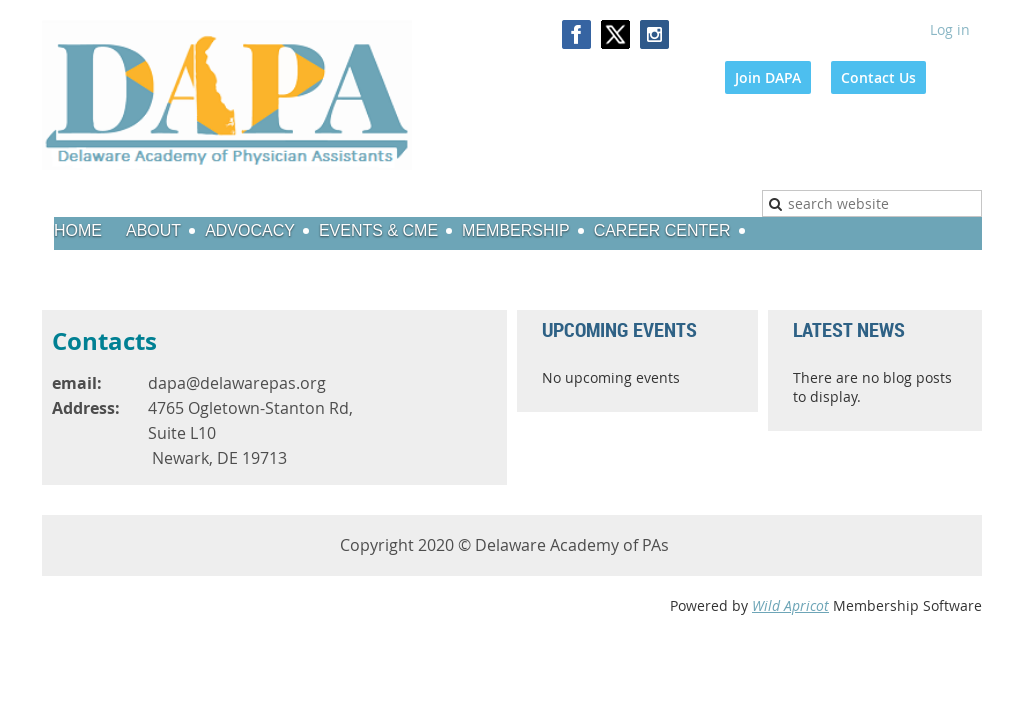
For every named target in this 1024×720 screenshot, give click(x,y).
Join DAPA (768, 77)
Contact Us (878, 77)
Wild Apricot (790, 605)
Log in (950, 29)
